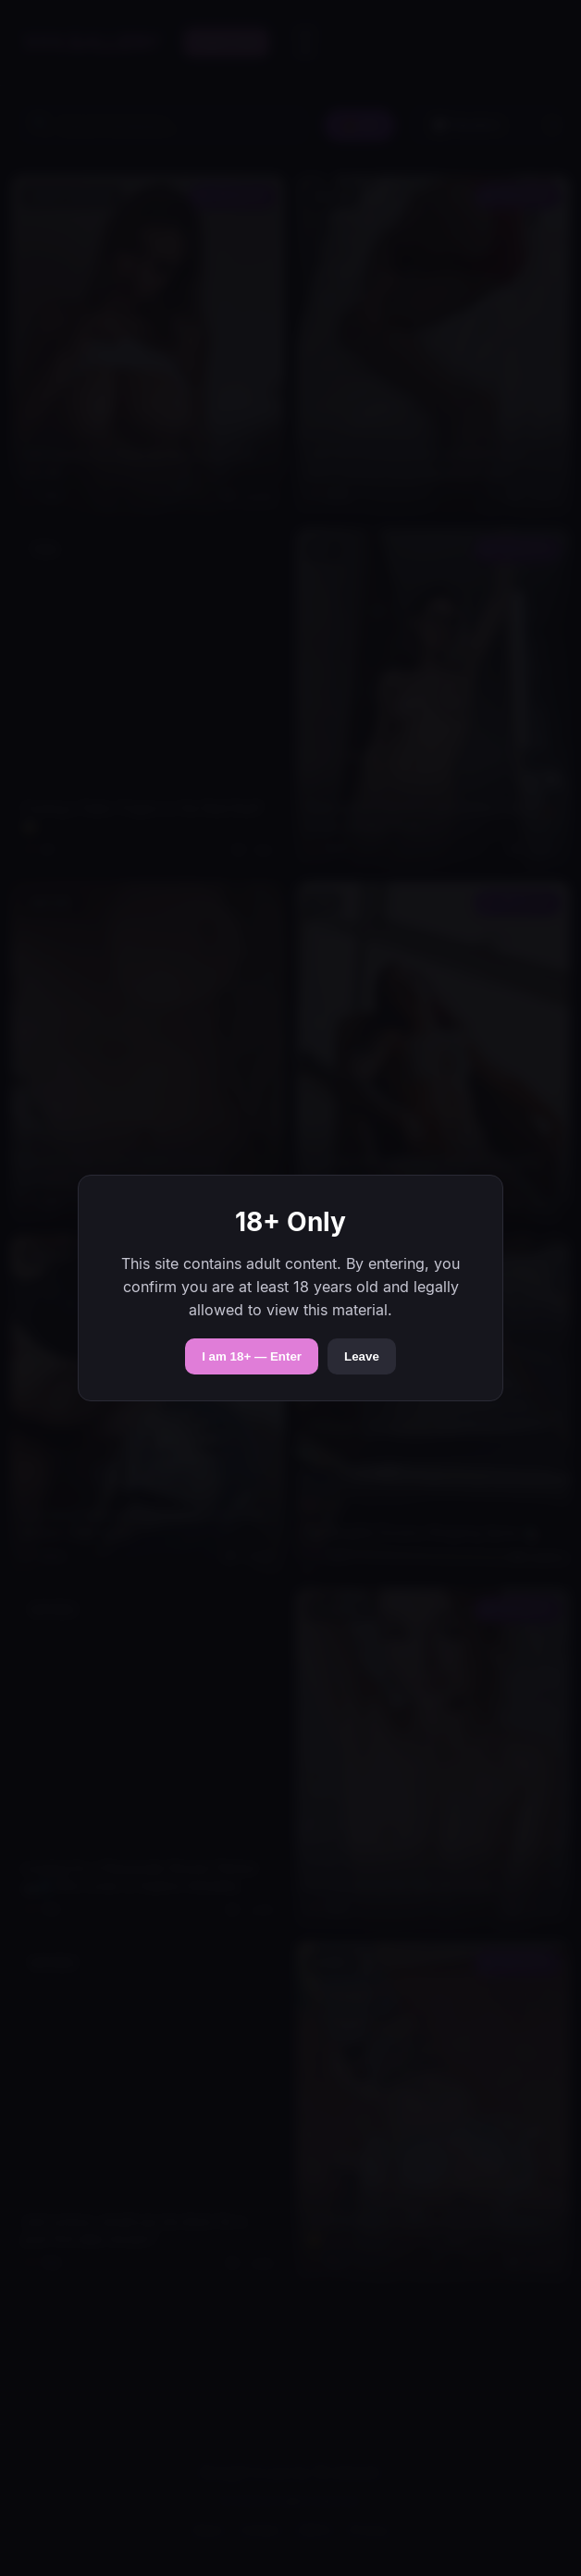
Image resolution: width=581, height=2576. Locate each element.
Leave (361, 1356)
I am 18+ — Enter (252, 1356)
